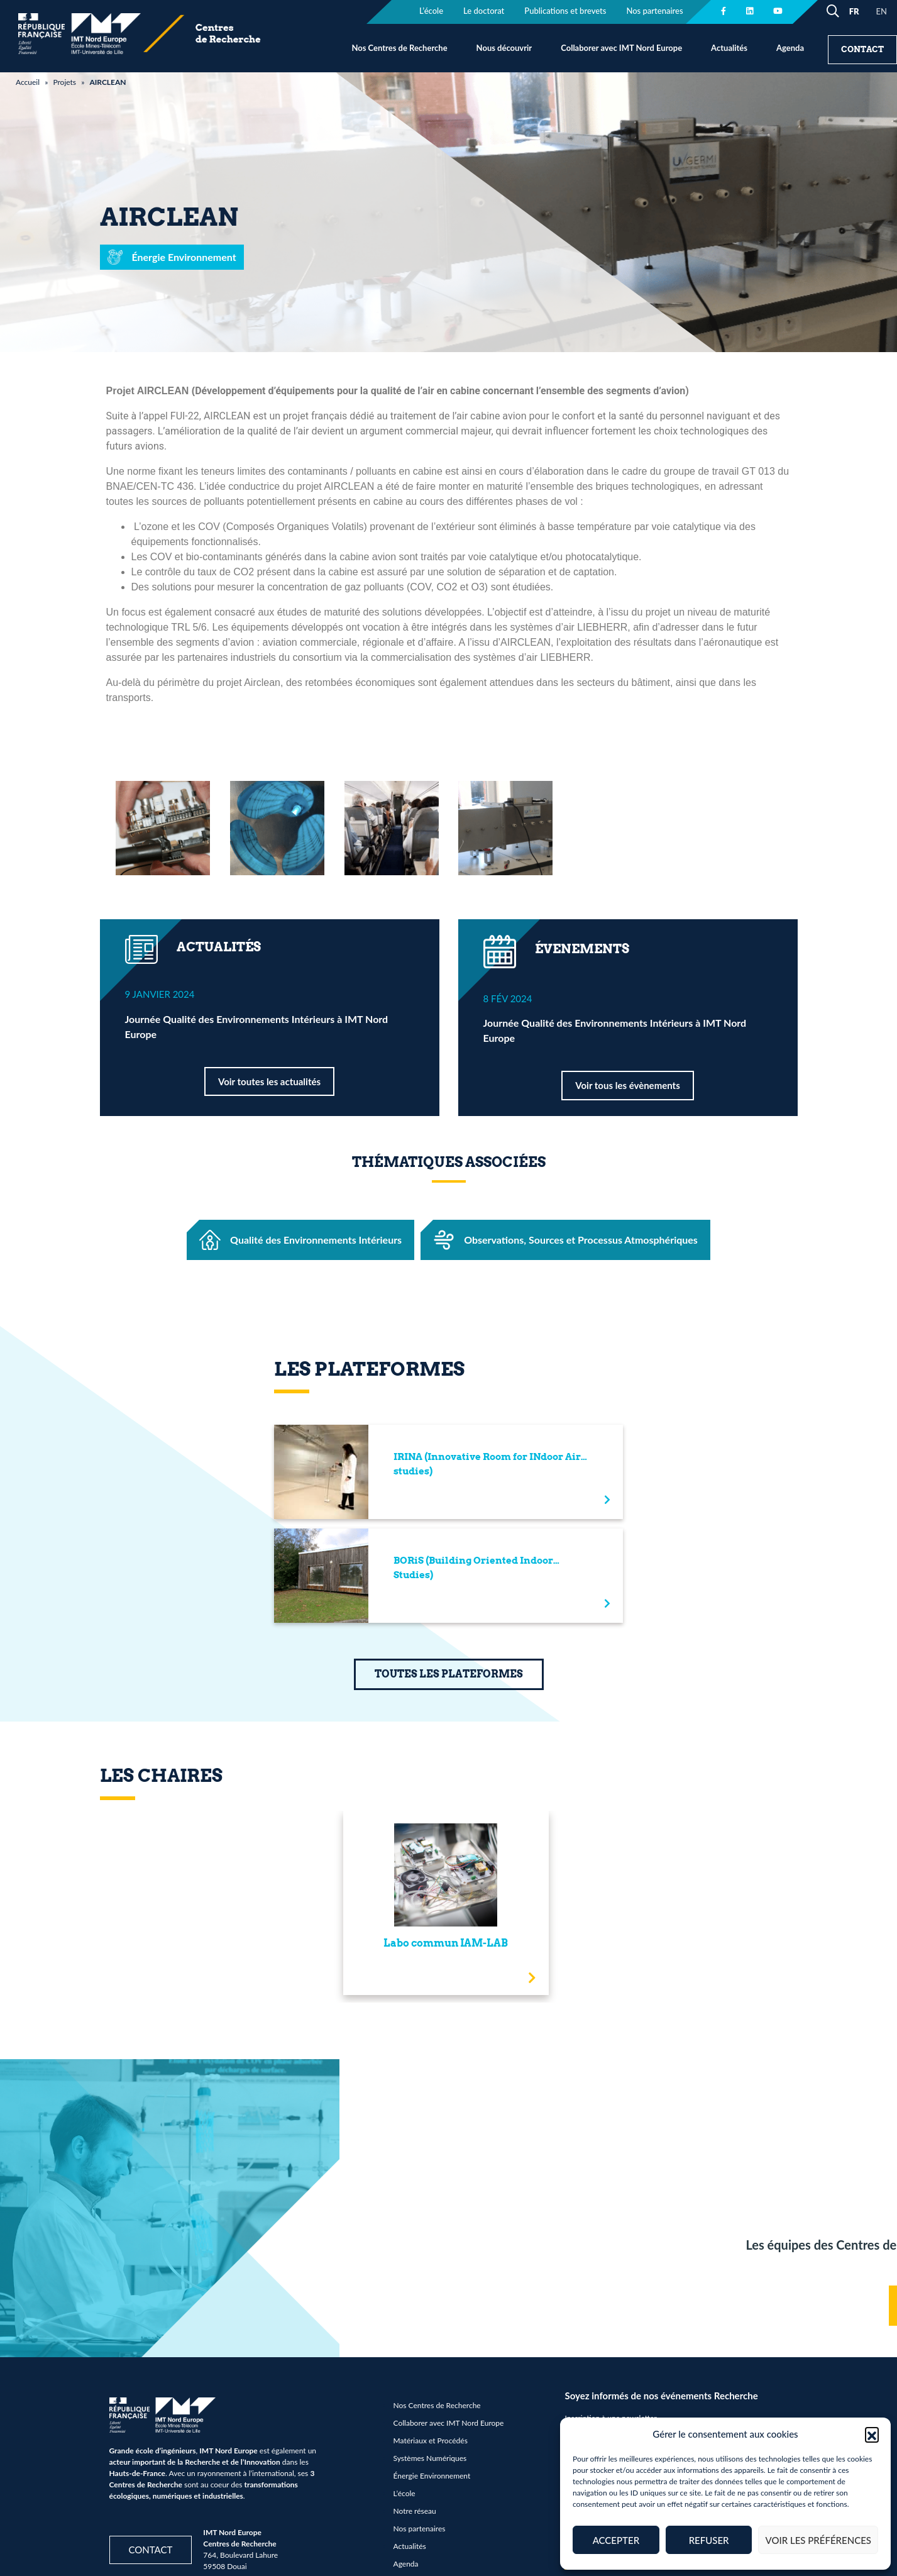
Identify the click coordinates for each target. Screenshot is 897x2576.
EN (881, 11)
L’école (404, 2493)
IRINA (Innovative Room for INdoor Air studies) (487, 1464)
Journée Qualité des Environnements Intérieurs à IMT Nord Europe (256, 1026)
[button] (872, 2434)
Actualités (729, 48)
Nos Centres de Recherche (399, 48)
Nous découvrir (504, 48)
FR (854, 11)
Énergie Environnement (432, 2475)
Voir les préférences (818, 2540)
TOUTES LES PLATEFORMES (449, 1674)
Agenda (790, 48)
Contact (862, 49)
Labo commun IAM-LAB (445, 1943)
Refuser (709, 2540)
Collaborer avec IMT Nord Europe (621, 48)
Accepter (616, 2540)
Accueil (28, 82)
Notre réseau (414, 2511)
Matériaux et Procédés (430, 2440)
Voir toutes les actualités (269, 1081)
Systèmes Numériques (430, 2458)
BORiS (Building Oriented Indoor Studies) (473, 1568)
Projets (64, 82)
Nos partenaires (419, 2528)
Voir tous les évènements (627, 1085)
